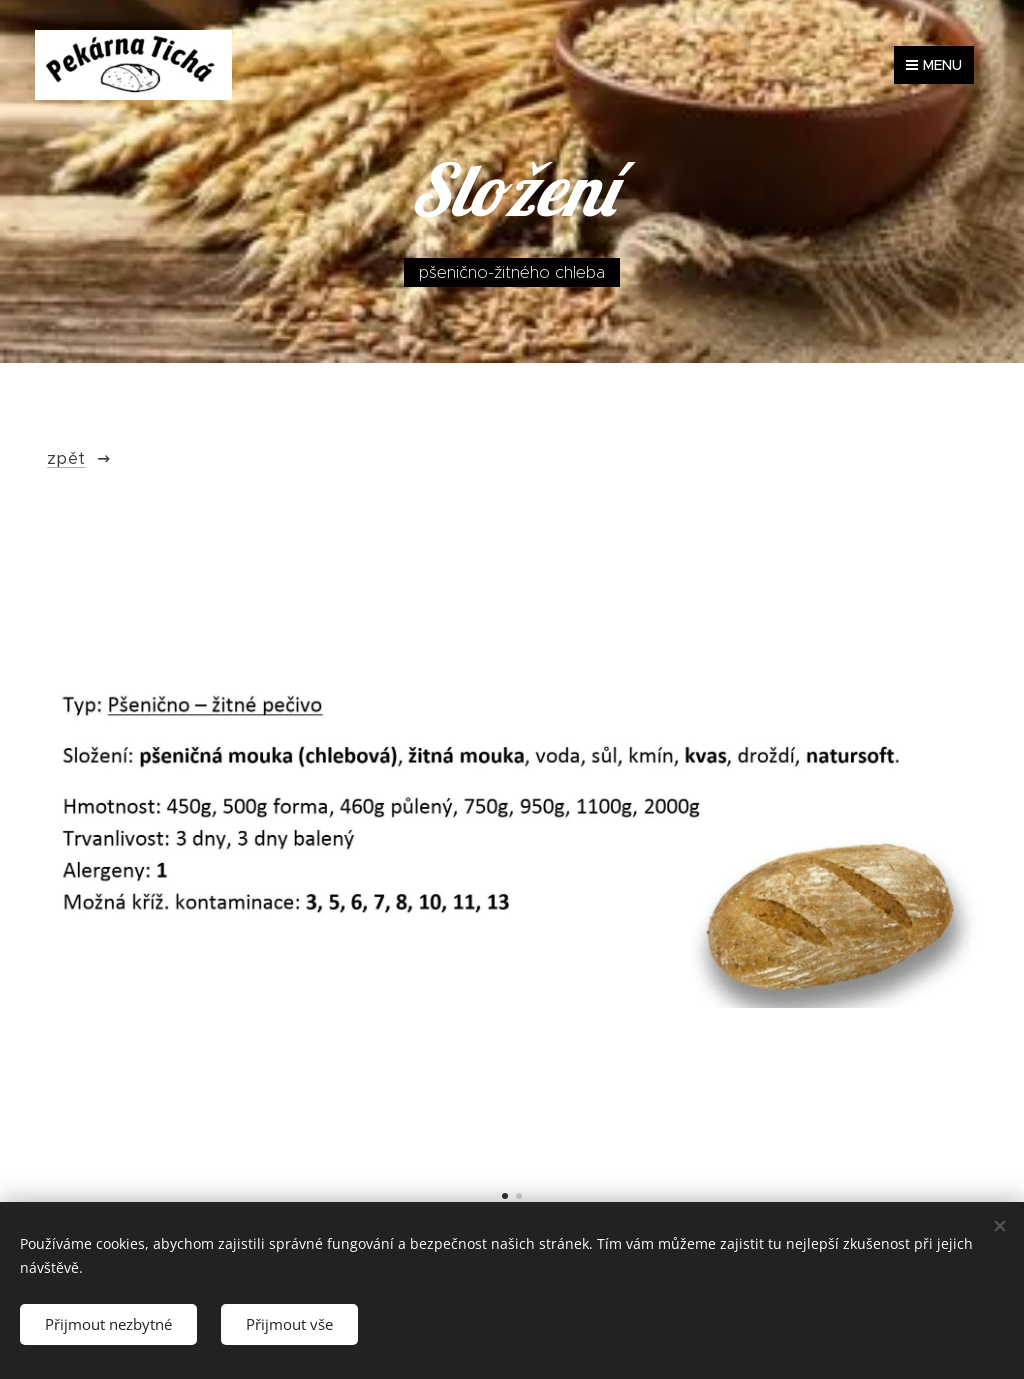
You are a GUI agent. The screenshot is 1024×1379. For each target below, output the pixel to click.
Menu (934, 65)
